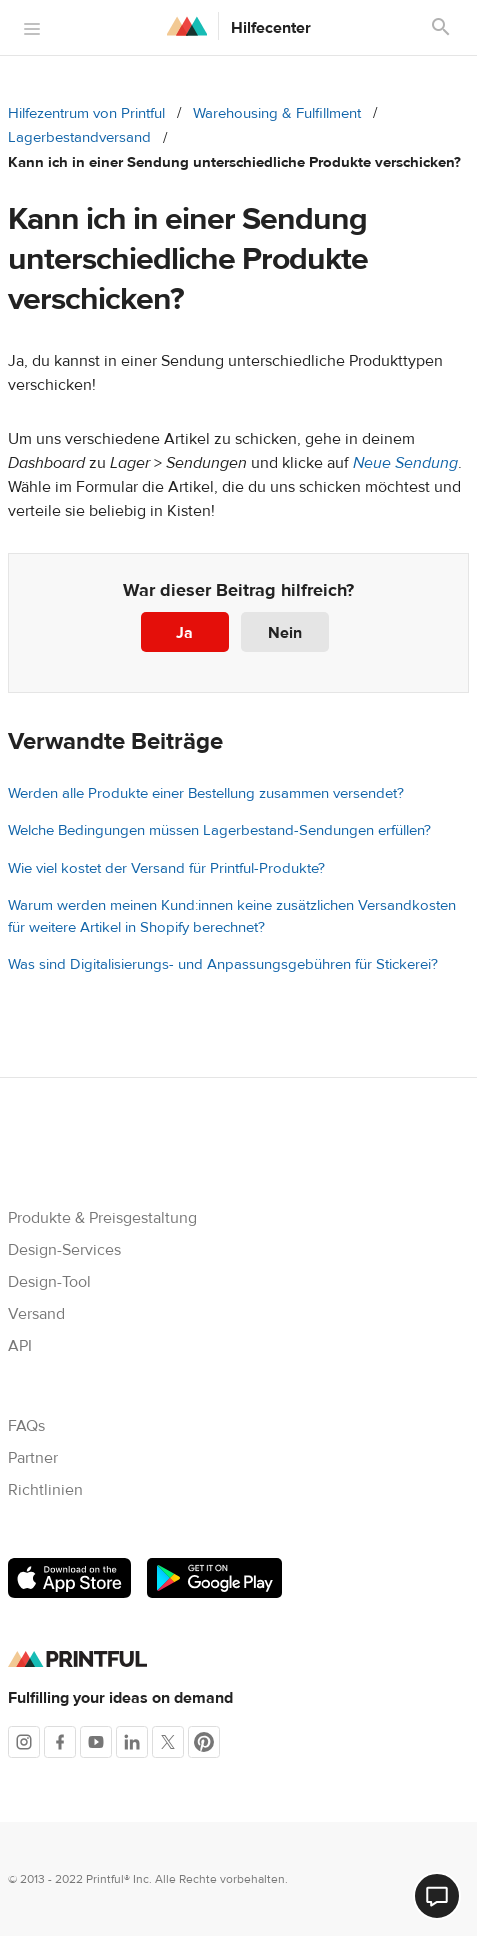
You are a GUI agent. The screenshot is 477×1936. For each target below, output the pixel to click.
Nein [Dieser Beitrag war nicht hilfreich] (285, 633)
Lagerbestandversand (79, 137)
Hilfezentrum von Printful (86, 113)
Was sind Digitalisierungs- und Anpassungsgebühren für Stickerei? (223, 964)
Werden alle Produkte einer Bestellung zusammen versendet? (206, 793)
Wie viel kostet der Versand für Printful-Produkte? (166, 868)
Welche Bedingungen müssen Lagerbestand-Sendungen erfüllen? (219, 830)
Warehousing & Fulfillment (277, 113)
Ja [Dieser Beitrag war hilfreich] (184, 633)
